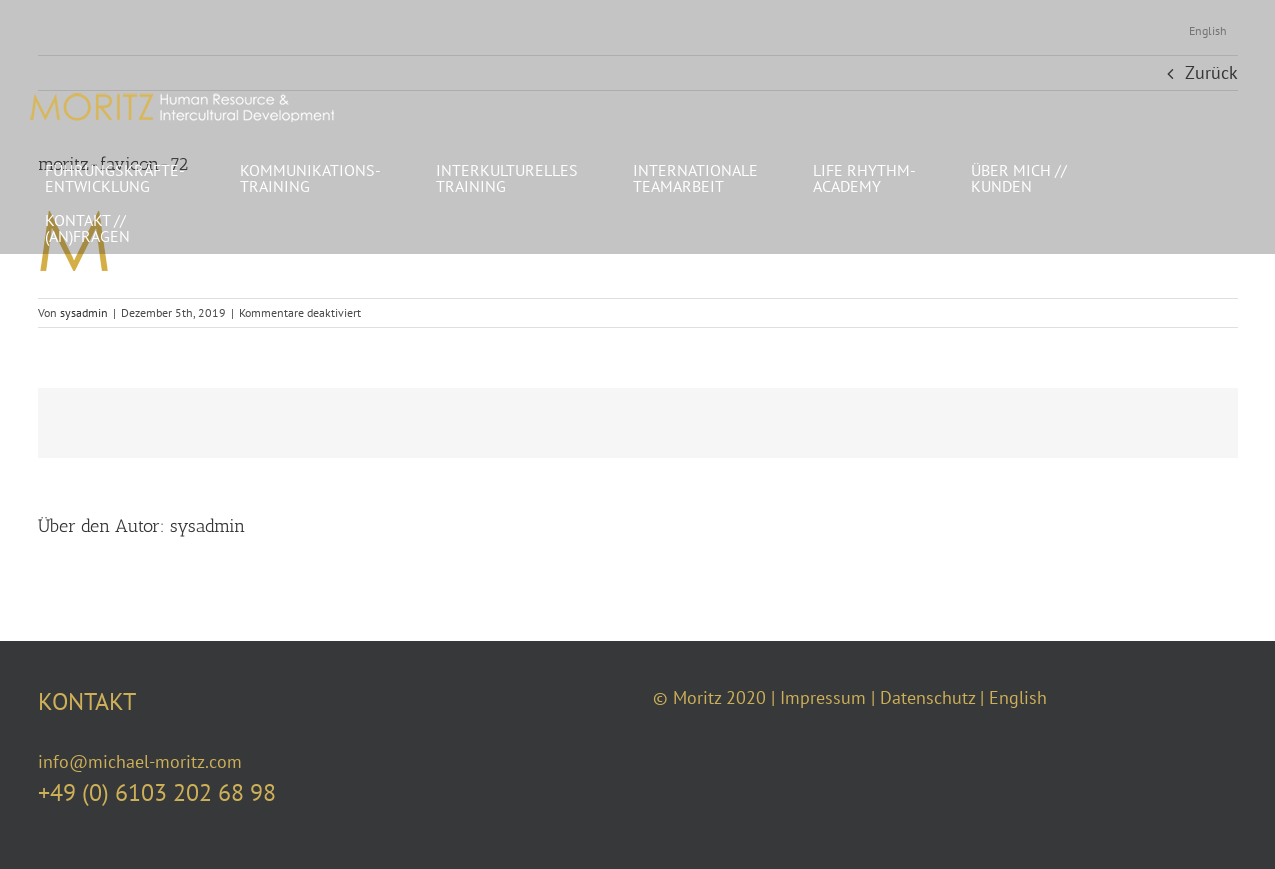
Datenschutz (927, 697)
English (1018, 697)
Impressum (823, 697)
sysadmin (84, 312)
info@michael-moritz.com (140, 761)
